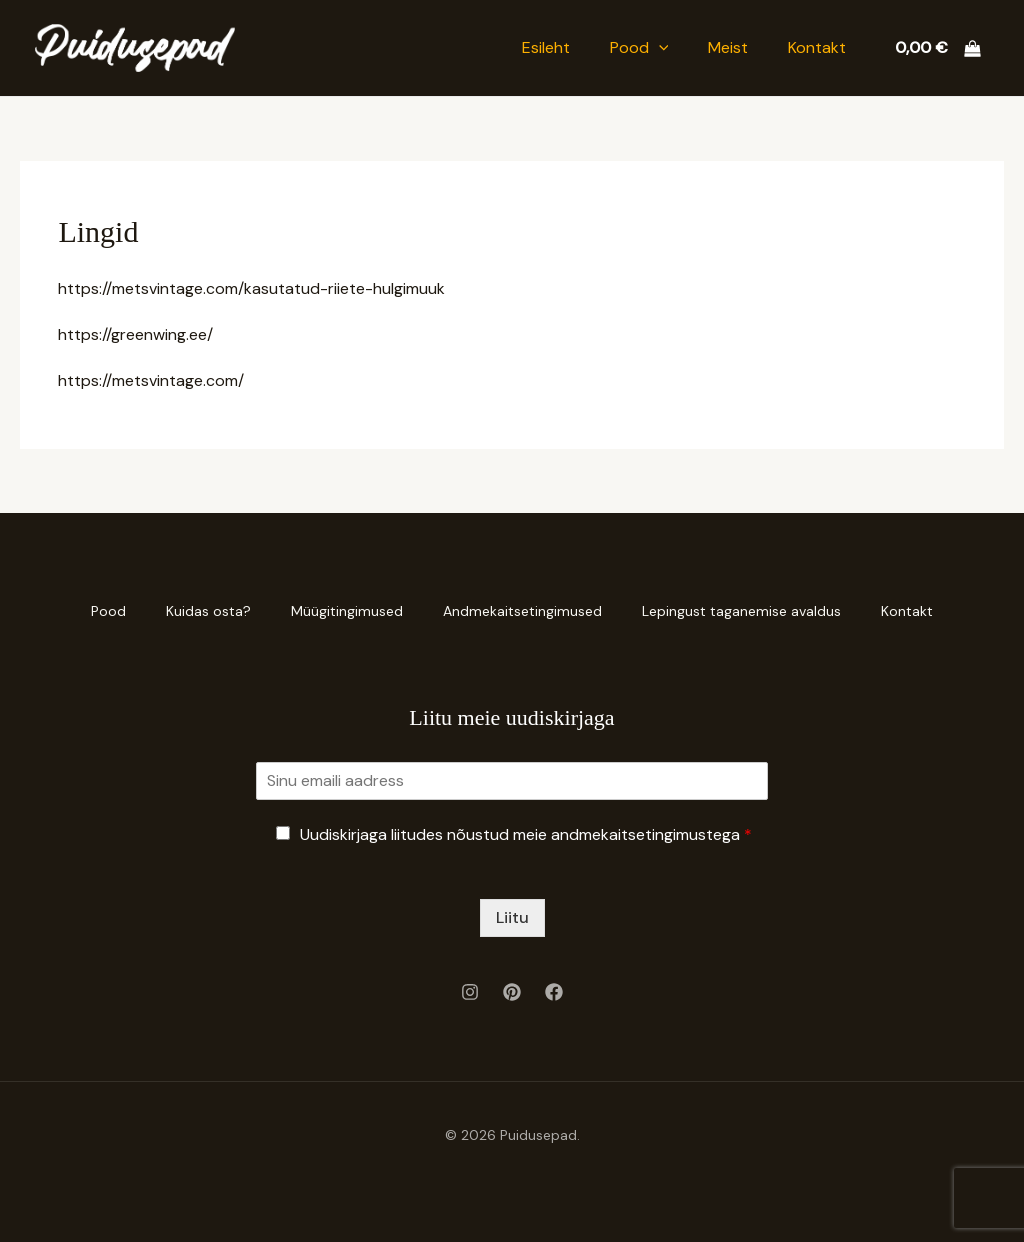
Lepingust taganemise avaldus (741, 611)
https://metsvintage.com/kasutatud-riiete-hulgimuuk (251, 288)
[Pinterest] (512, 992)
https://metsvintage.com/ (151, 380)
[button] (659, 48)
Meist (728, 47)
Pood (639, 48)
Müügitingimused (347, 611)
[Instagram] (470, 992)
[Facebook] (554, 992)
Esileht (546, 47)
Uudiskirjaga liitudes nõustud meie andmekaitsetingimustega (526, 834)
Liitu (512, 917)
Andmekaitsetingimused (522, 611)
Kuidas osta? (208, 611)
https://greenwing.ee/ (135, 334)
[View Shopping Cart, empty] (937, 48)
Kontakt (817, 47)
